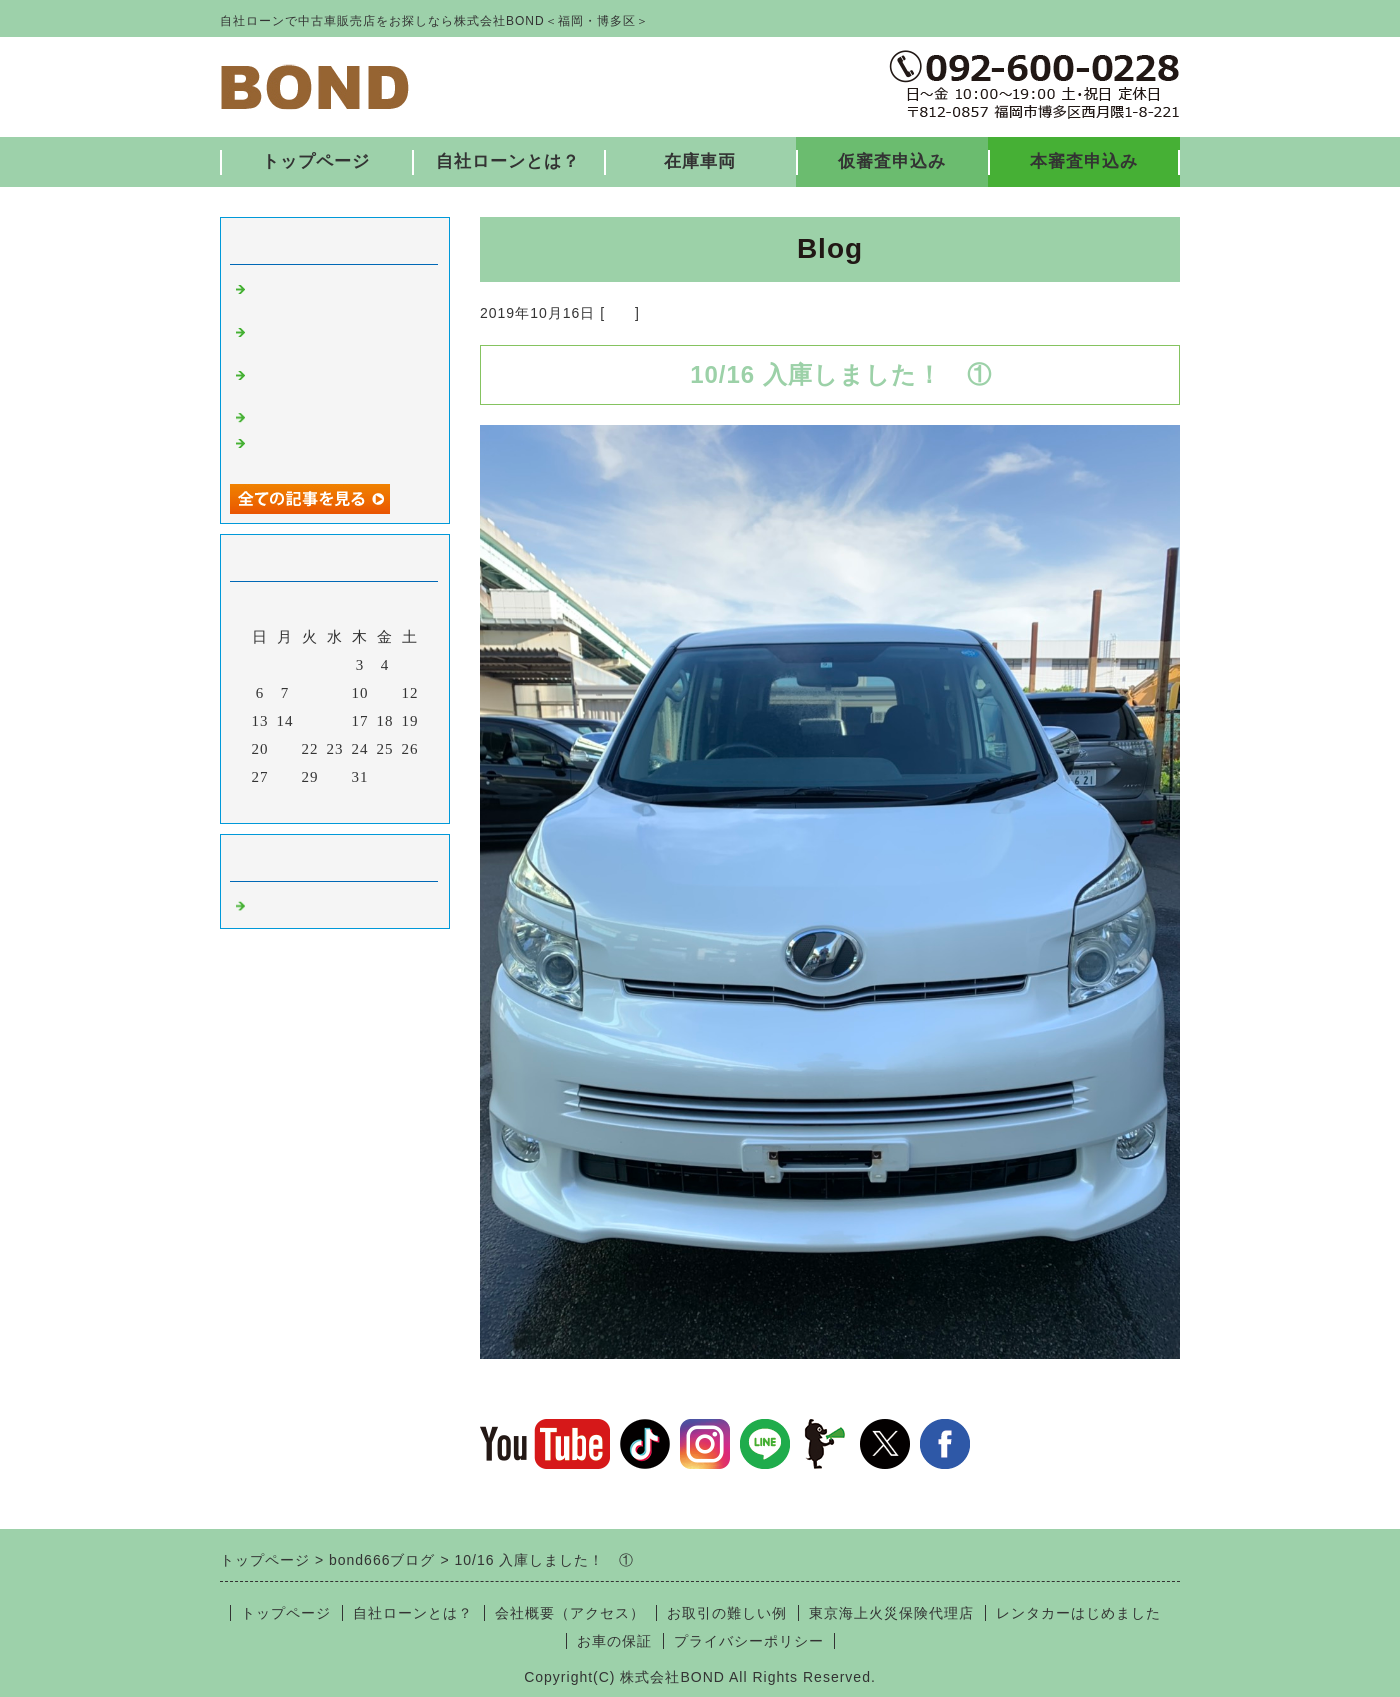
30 (335, 777)
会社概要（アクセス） (570, 1613)
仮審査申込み (892, 161)
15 (310, 721)
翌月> (376, 803)
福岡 (620, 313)
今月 (335, 803)
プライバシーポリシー (749, 1641)
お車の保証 (614, 1641)
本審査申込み (1084, 161)
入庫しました (298, 415)
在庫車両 (700, 161)
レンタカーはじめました (1078, 1613)
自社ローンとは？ (508, 161)
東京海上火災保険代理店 (891, 1613)
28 (285, 777)
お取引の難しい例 (727, 1613)
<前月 (293, 803)
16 (335, 721)
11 (385, 693)
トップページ (316, 161)
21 (285, 749)
